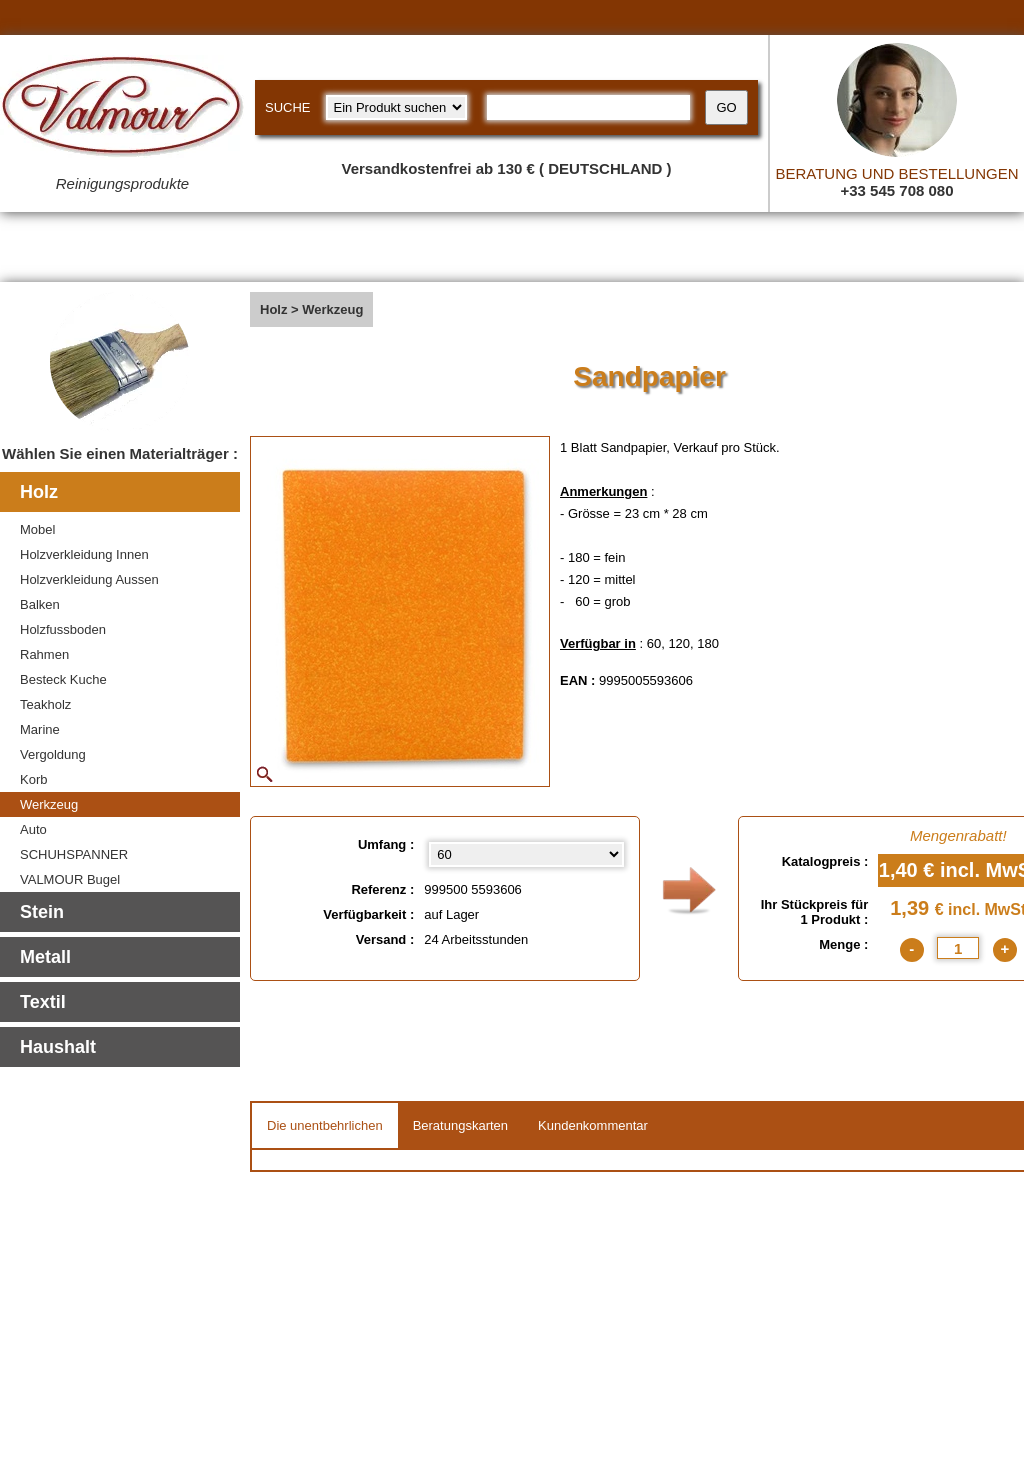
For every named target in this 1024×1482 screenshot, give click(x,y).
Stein (42, 912)
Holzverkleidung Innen (84, 554)
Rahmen (44, 654)
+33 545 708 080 (896, 190)
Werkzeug (49, 804)
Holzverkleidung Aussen (89, 579)
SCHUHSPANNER (74, 854)
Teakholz (45, 704)
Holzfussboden (63, 629)
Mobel (37, 529)
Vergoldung (53, 754)
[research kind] (396, 107)
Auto (33, 829)
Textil (43, 1002)
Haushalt (58, 1047)
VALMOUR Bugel (70, 879)
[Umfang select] (526, 854)
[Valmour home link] (122, 110)
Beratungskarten (460, 1125)
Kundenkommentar (593, 1125)
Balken (40, 604)
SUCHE (288, 107)
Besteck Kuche (63, 679)
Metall (45, 957)
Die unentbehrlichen (325, 1125)
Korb (33, 779)
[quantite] (958, 948)
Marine (40, 729)
